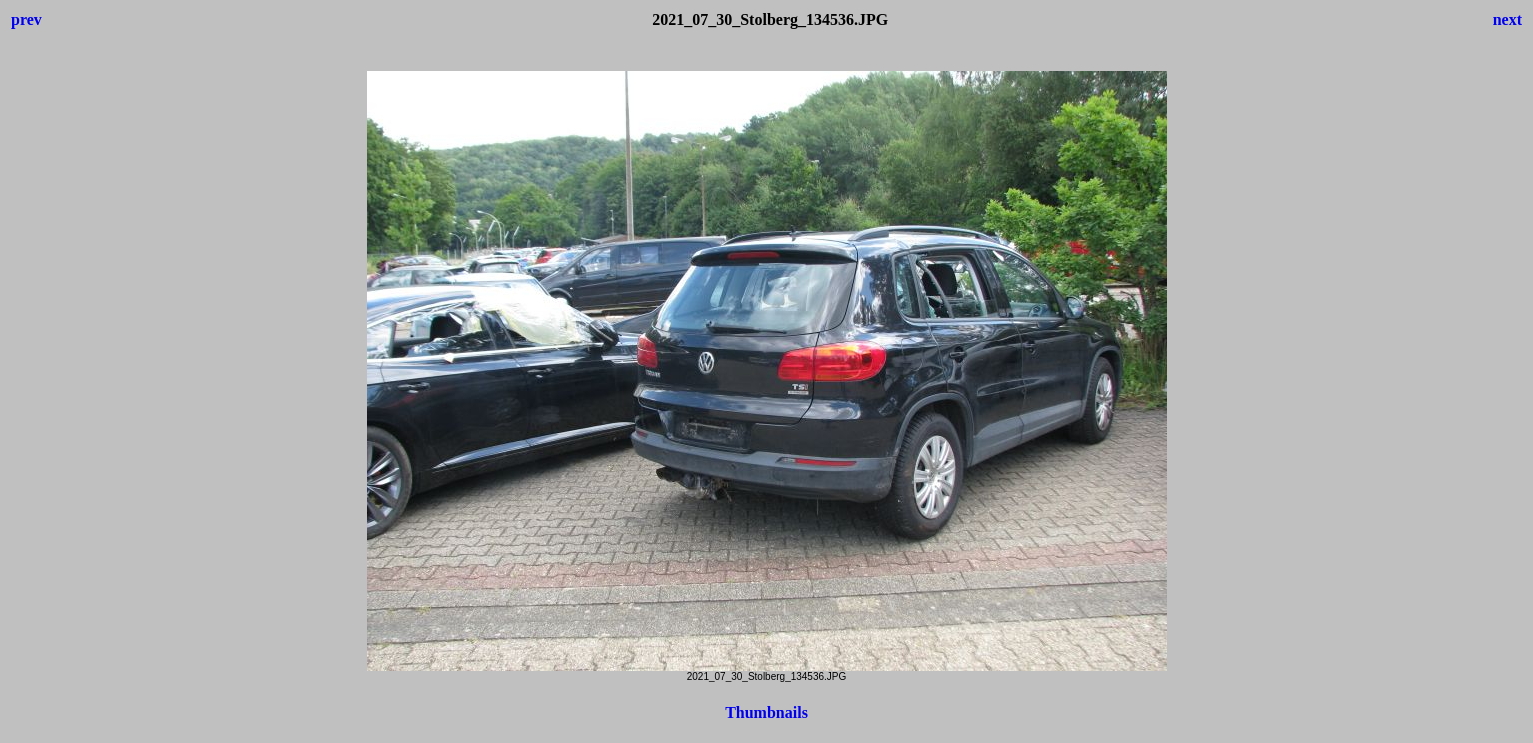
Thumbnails (766, 712)
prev (26, 19)
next (1507, 19)
